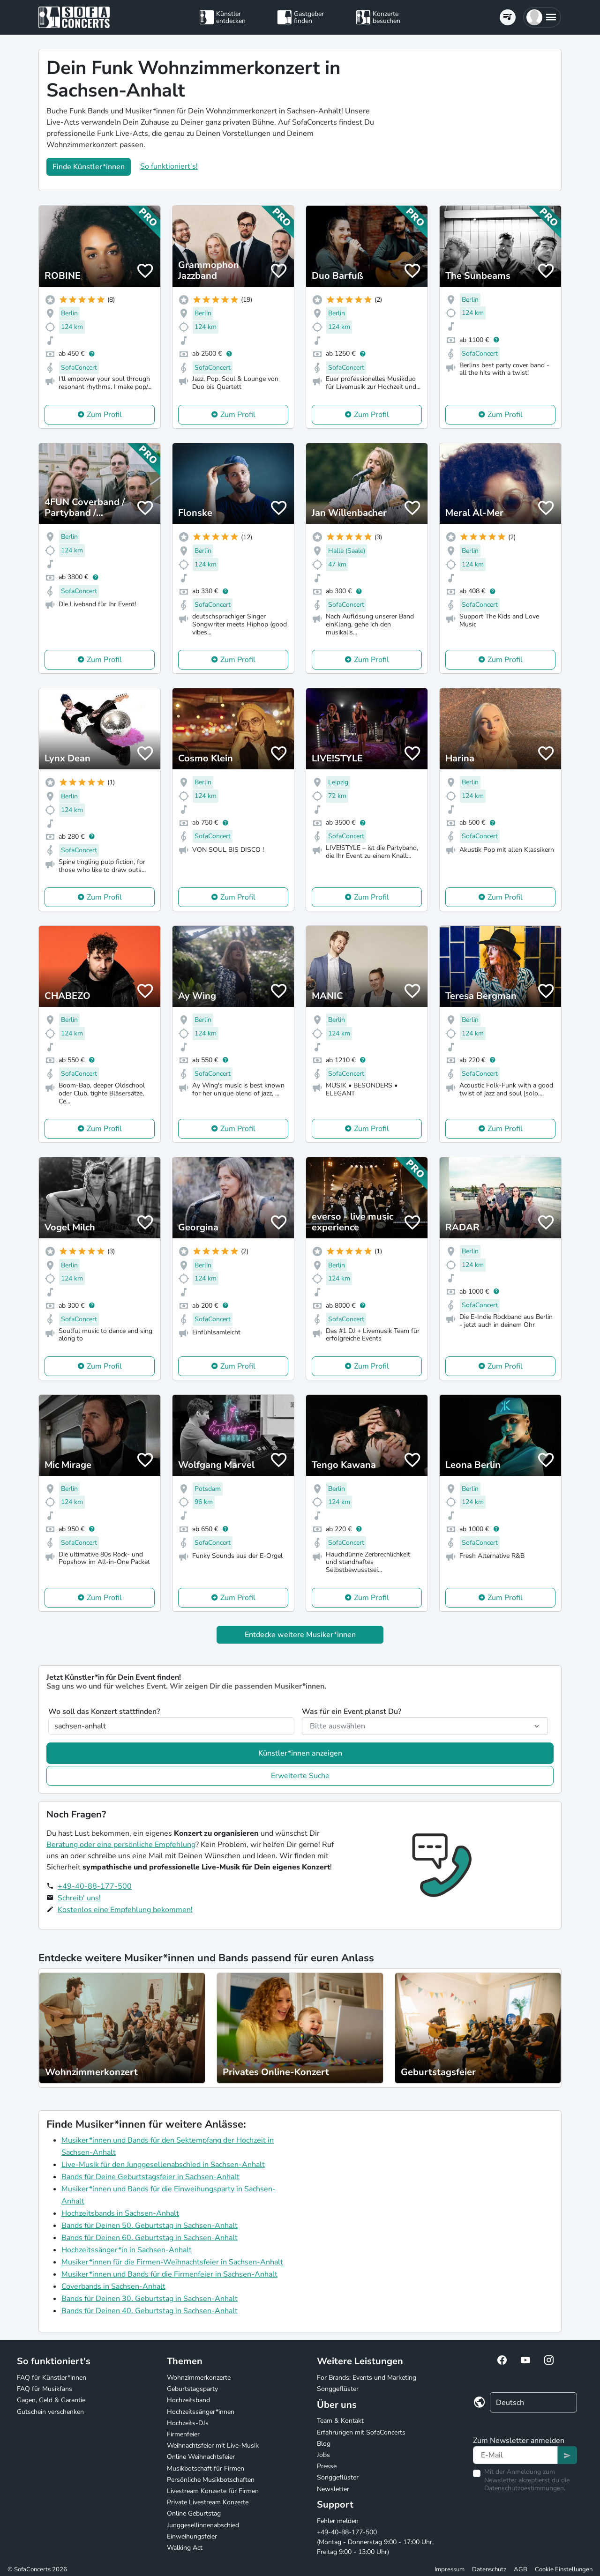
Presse (327, 2466)
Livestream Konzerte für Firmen (213, 2491)
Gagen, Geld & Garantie (51, 2400)
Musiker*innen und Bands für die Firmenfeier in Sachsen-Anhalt (169, 2274)
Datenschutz (489, 2569)
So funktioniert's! (169, 166)
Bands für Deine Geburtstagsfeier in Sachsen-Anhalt (150, 2177)
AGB (520, 2569)
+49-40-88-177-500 (95, 1886)
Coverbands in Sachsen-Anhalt (113, 2286)
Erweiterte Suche (300, 1776)
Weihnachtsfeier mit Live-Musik (213, 2445)
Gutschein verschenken (50, 2411)
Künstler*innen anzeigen (300, 1753)
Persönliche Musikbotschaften (211, 2479)
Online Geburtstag (194, 2513)
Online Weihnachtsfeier (201, 2456)
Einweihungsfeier (192, 2536)
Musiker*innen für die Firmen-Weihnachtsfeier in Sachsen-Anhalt (172, 2262)
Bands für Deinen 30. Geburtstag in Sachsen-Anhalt (149, 2298)
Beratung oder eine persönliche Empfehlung (120, 1844)
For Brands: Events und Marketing (366, 2377)
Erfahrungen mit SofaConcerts (361, 2432)
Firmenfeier (183, 2434)
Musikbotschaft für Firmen (205, 2468)
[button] (542, 17)
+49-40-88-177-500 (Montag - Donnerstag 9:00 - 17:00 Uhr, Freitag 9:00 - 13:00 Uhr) (375, 2542)
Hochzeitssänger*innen (200, 2411)
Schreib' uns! (79, 1898)
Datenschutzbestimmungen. (524, 2488)
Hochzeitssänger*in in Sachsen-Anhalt (126, 2250)
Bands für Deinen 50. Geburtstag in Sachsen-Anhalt (149, 2225)
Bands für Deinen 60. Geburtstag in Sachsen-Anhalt (149, 2238)
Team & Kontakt (340, 2420)
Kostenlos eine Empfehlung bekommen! (125, 1910)
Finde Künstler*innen (88, 167)
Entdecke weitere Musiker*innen (300, 1635)
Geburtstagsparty (192, 2388)
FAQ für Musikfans (44, 2388)
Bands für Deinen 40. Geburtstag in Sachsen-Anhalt (149, 2311)
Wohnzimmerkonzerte (199, 2377)
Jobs (323, 2454)
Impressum (450, 2569)
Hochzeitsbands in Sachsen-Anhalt (120, 2213)
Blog (323, 2443)
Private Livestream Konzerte (207, 2502)
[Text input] (515, 2455)
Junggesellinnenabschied (203, 2525)
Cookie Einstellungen (563, 2569)
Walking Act (184, 2547)
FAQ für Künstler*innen (51, 2377)
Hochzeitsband (188, 2400)
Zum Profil (104, 414)
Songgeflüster (338, 2388)
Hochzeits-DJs (188, 2423)
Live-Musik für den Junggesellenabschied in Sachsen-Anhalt (163, 2164)
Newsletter (333, 2489)
